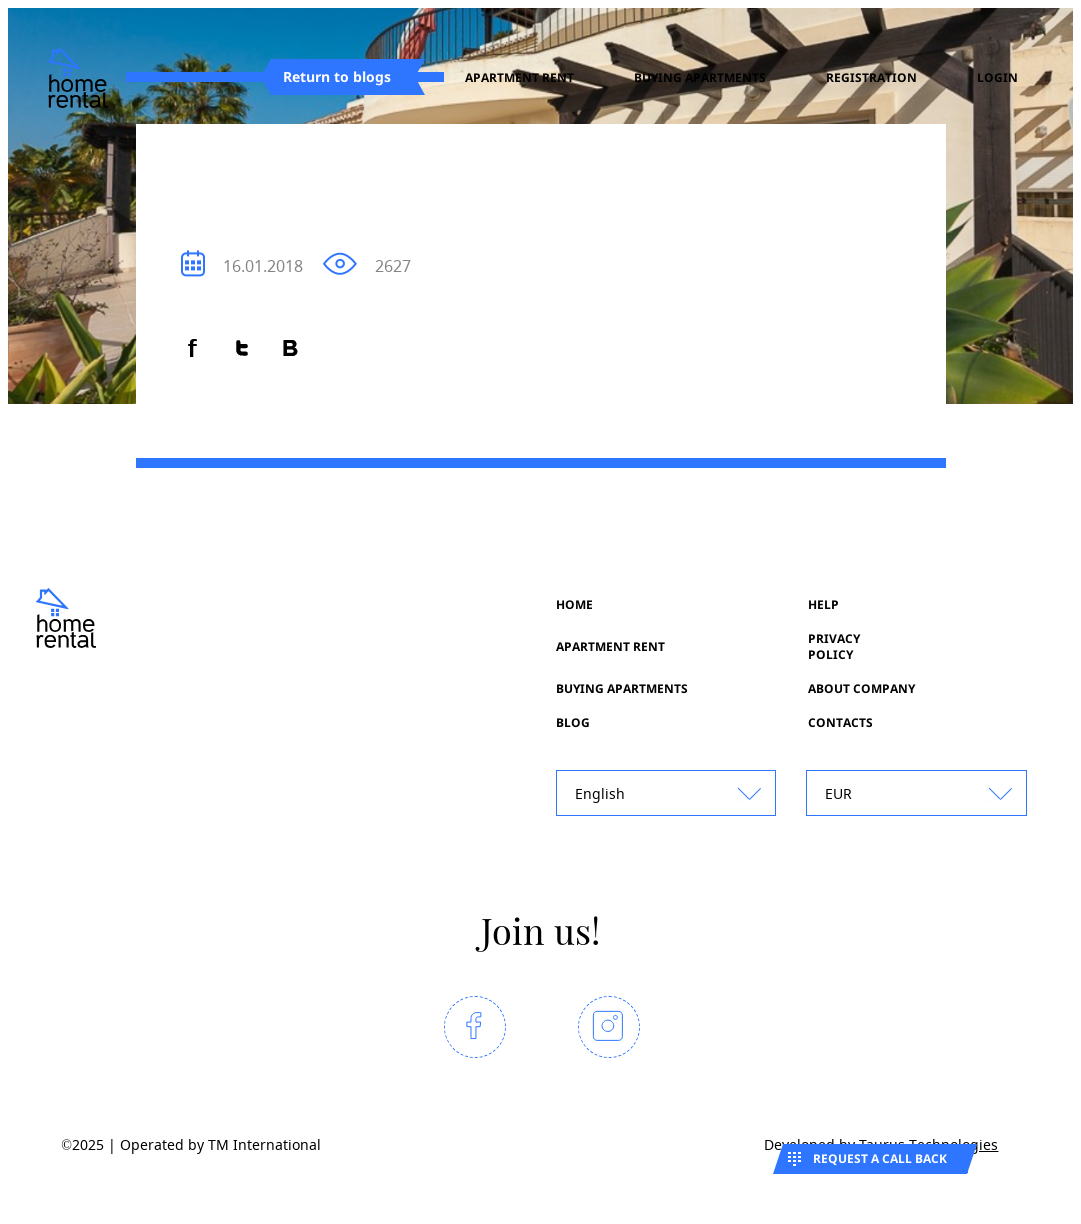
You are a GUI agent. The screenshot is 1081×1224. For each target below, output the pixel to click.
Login (997, 78)
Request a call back (880, 1158)
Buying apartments (700, 78)
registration (871, 78)
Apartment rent (519, 78)
